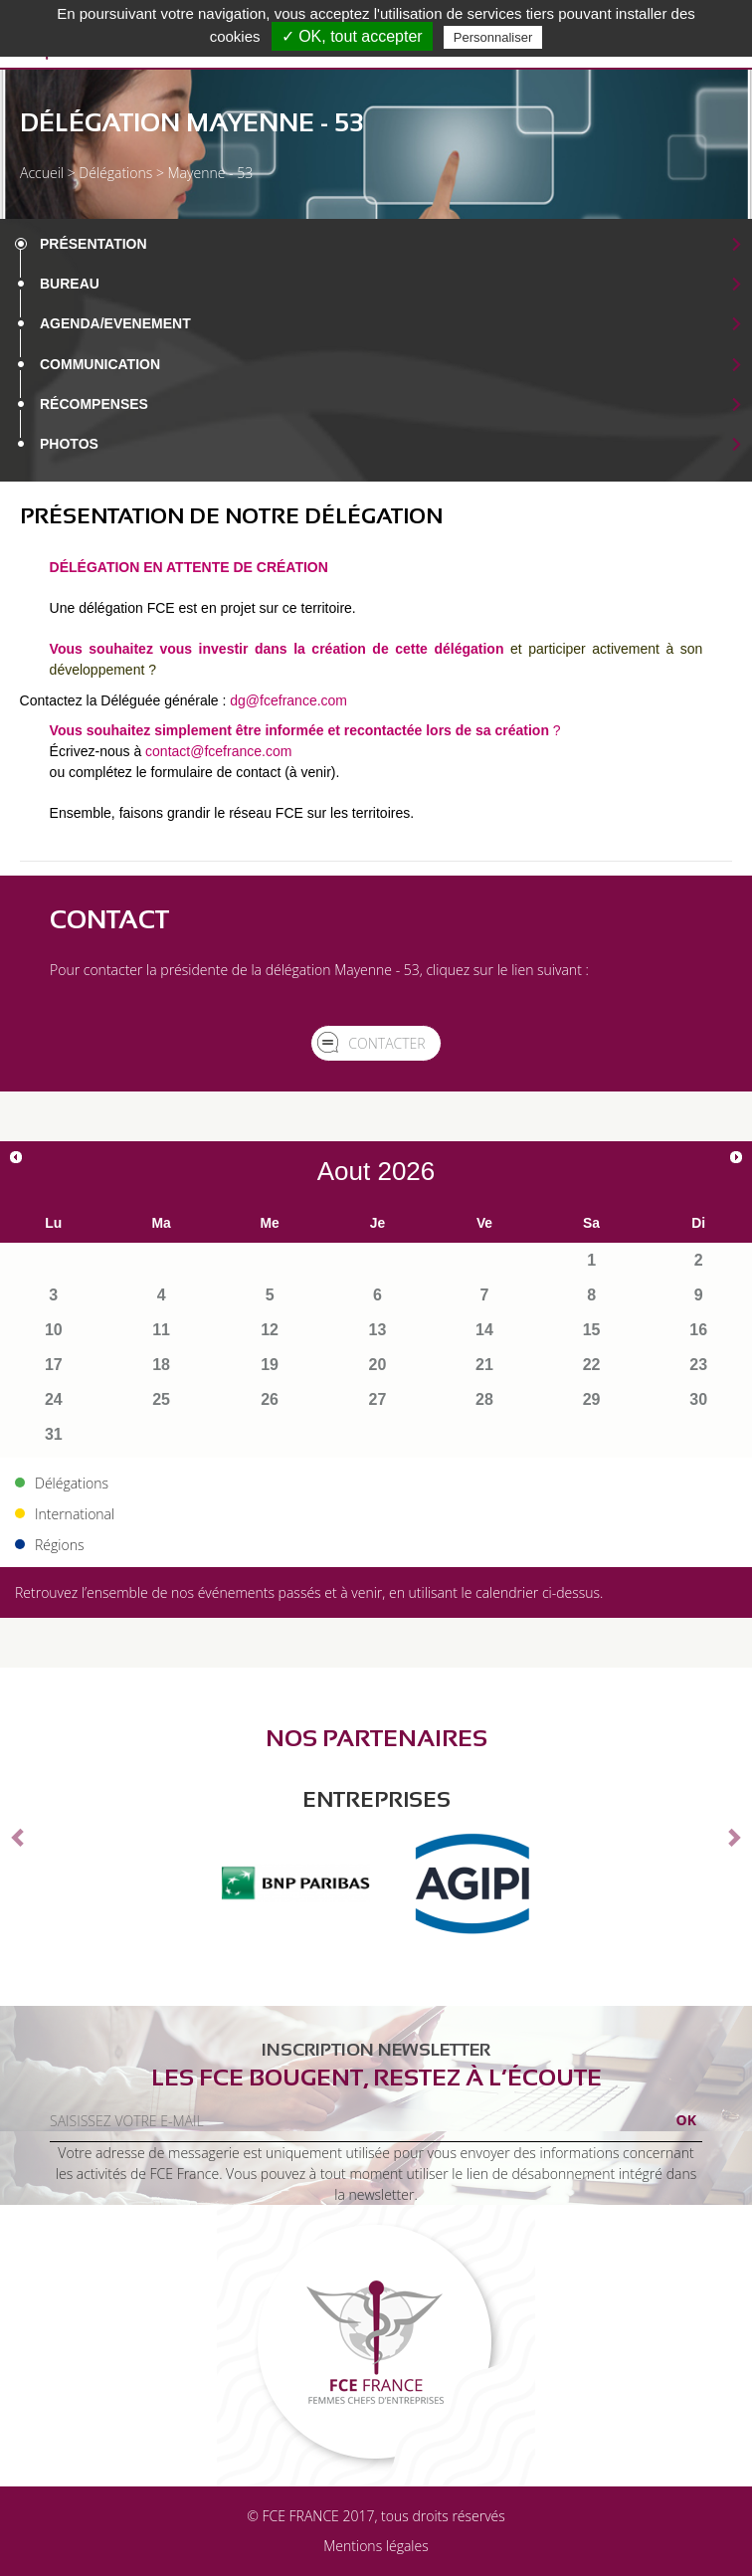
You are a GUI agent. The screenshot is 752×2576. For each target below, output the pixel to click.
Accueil (42, 172)
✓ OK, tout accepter (352, 36)
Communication (100, 364)
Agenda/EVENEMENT (115, 323)
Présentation (93, 244)
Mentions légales (375, 2545)
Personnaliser (493, 37)
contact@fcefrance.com (218, 751)
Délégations (115, 172)
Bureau (69, 284)
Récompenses (94, 404)
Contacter (386, 1043)
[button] (19, 1836)
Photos (69, 444)
